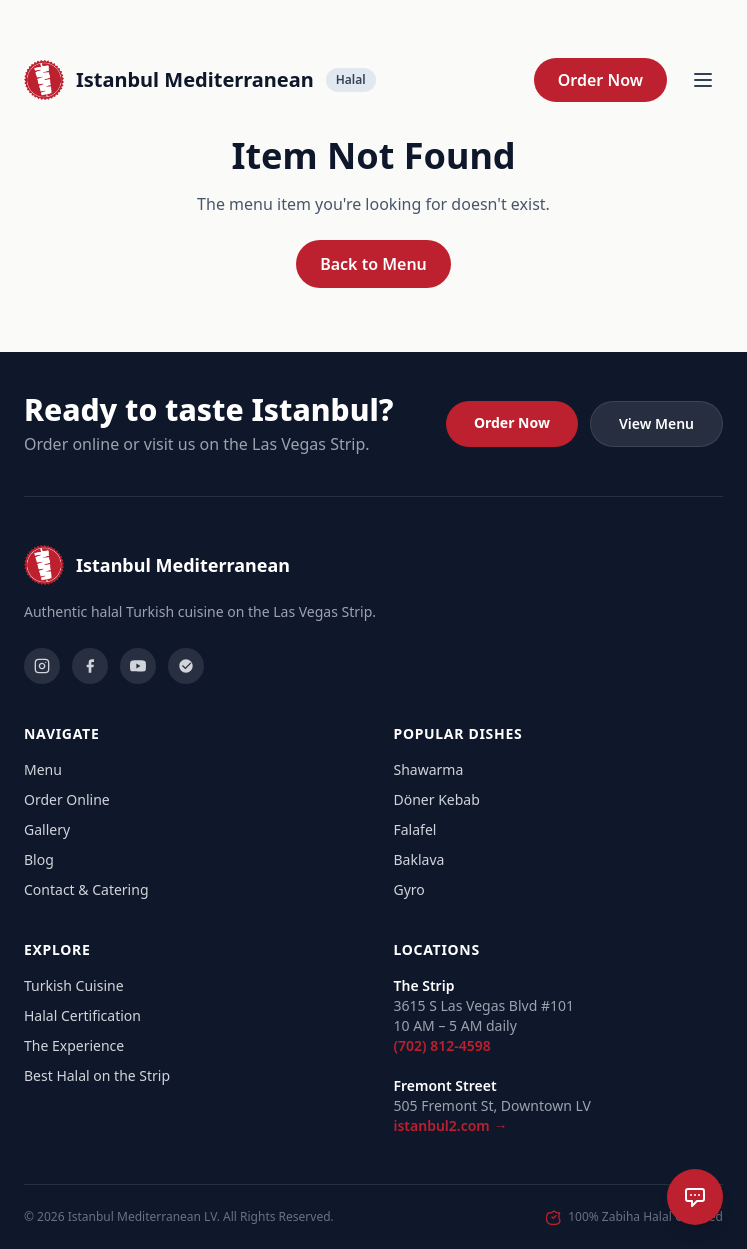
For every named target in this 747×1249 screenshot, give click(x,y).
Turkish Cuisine (74, 985)
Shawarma (429, 769)
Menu (43, 769)
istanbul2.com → (451, 1125)
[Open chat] (695, 1197)
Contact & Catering (86, 889)
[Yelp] (186, 666)
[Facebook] (90, 666)
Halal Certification (82, 1015)
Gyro (409, 889)
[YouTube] (138, 666)
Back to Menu (373, 264)
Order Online (67, 799)
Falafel (415, 829)
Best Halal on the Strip (97, 1075)
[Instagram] (42, 666)
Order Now (600, 80)
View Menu (656, 423)
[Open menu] (703, 80)
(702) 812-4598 (442, 1045)
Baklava (419, 859)
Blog (39, 859)
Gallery (47, 829)
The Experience (74, 1045)
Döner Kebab (437, 799)
